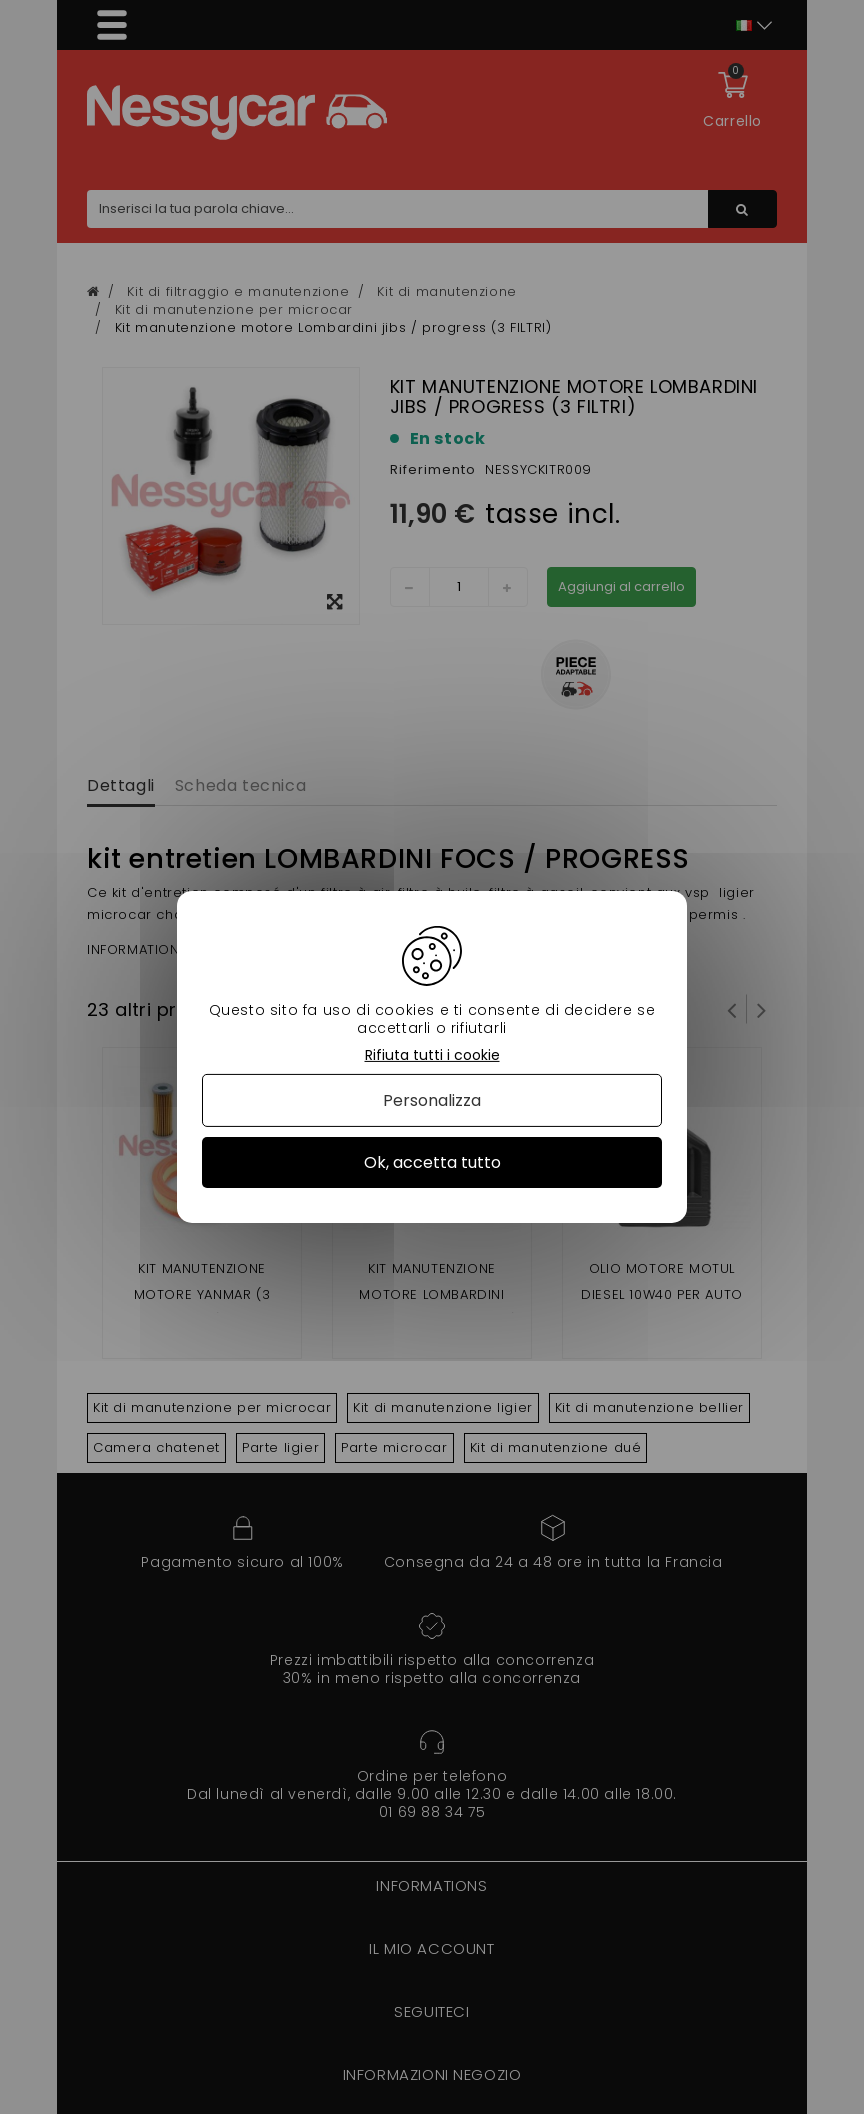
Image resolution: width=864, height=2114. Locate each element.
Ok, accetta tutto (432, 1162)
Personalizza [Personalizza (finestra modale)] (432, 1100)
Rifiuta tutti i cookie (432, 1055)
